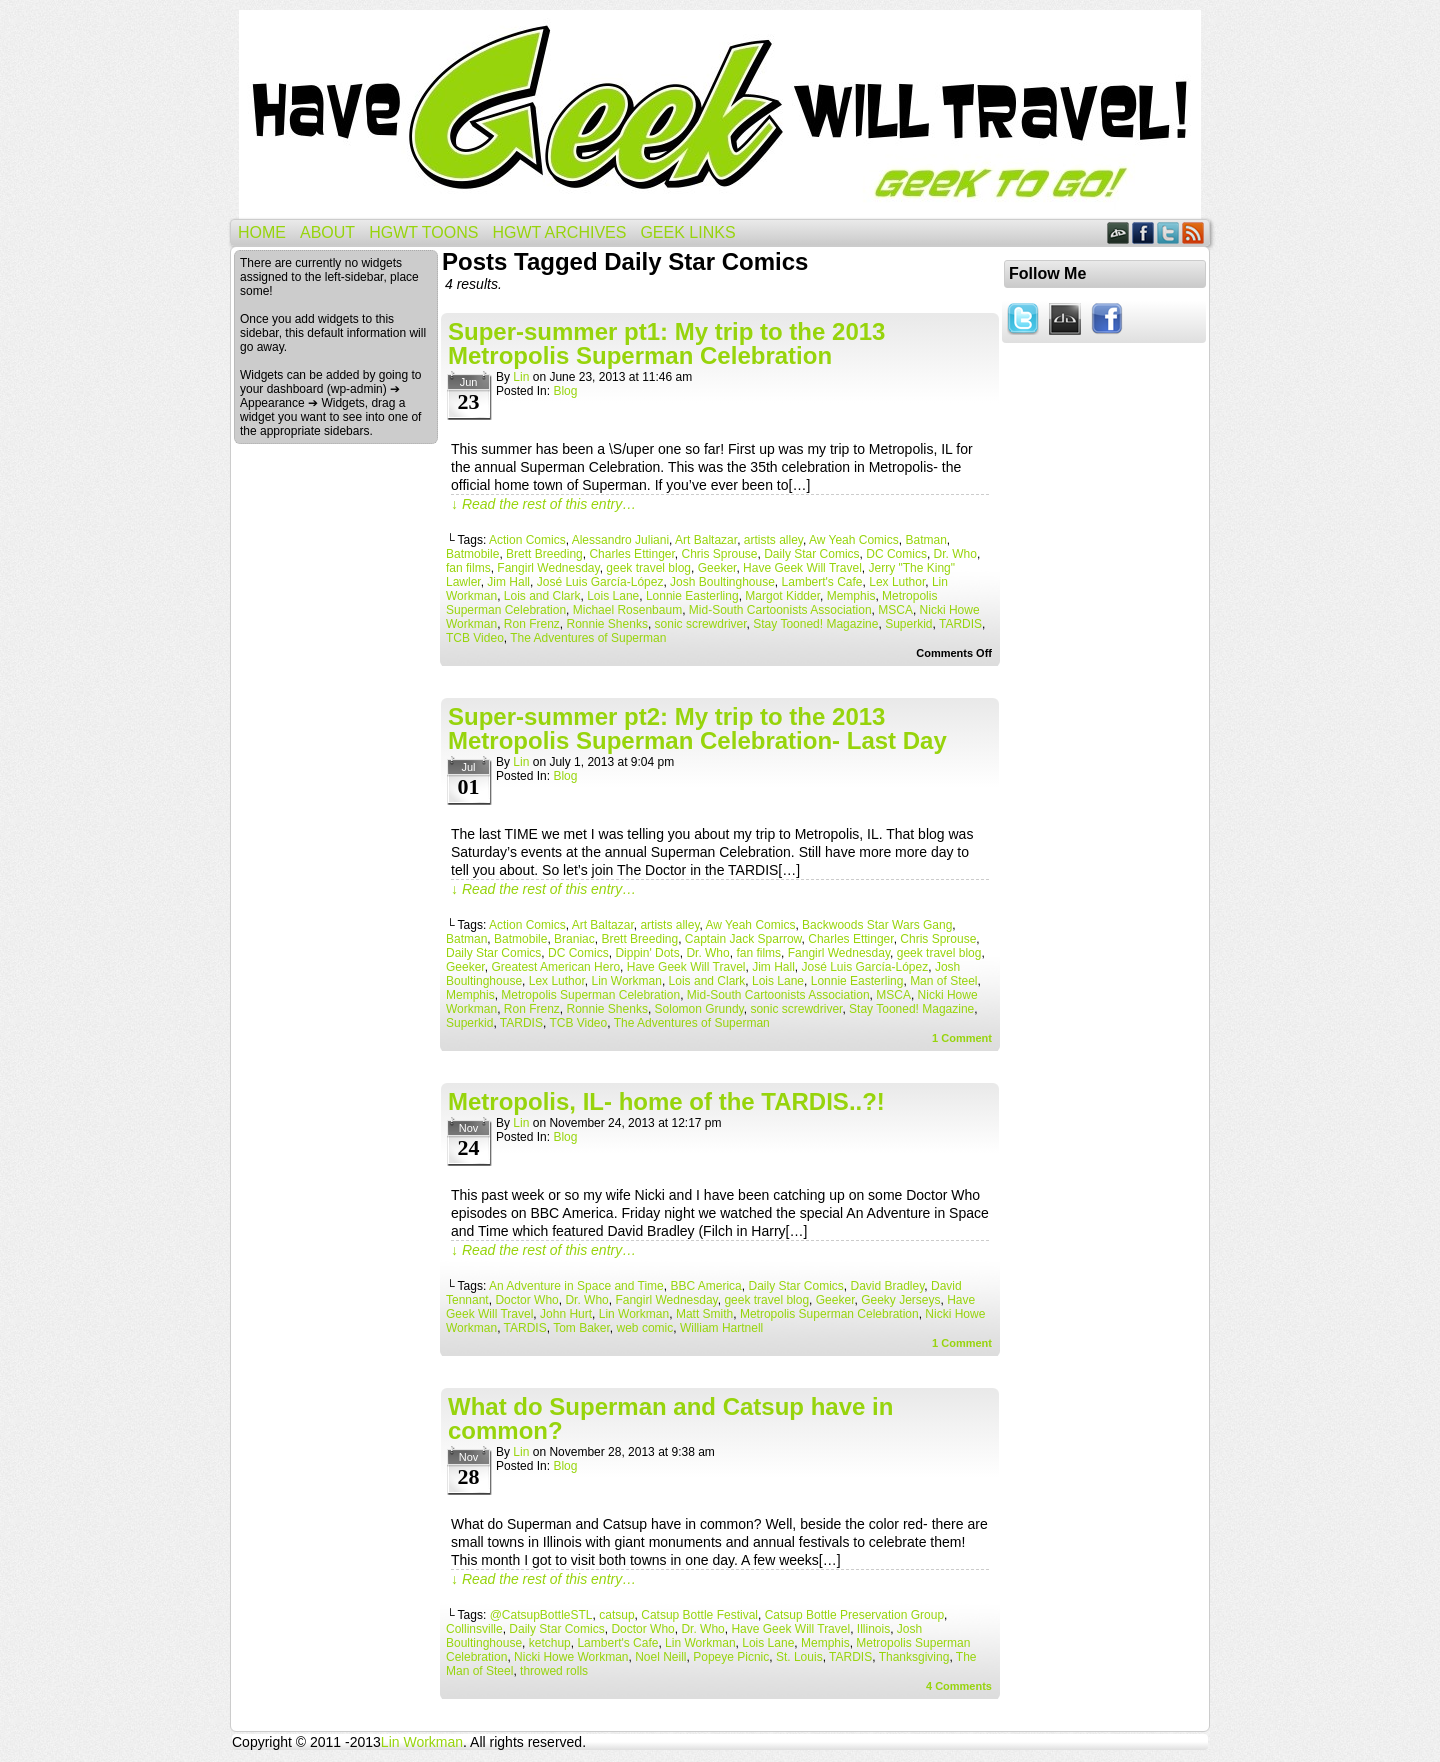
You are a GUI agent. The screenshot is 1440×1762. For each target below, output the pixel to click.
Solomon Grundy (699, 1009)
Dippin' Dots (647, 953)
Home (262, 232)
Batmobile (472, 554)
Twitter (1168, 232)
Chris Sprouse (720, 554)
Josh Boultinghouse (722, 582)
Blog (565, 391)
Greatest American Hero (555, 967)
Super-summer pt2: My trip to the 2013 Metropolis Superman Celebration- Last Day (697, 728)
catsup (616, 1615)
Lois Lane (613, 596)
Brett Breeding (544, 554)
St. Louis (799, 1657)
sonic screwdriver (701, 624)
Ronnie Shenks (607, 624)
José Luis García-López (600, 582)
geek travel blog (648, 568)
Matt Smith (704, 1314)
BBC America (705, 1286)
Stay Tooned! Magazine (815, 624)
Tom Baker (581, 1328)
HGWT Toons (423, 232)
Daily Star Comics (811, 554)
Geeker (717, 568)
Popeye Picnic (731, 1657)
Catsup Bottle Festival (699, 1615)
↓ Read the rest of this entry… (543, 504)
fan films (468, 568)
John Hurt (566, 1314)
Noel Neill (660, 1657)
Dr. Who (955, 554)
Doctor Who (526, 1300)
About (327, 232)
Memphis (851, 596)
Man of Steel (943, 981)
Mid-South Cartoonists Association (780, 610)
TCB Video (475, 638)
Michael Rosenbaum (627, 610)
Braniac (574, 939)
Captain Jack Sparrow (743, 939)
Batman (925, 540)
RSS (1193, 232)
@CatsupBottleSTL (541, 1615)
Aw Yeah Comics (854, 540)
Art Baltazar (706, 540)
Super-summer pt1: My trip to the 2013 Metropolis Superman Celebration (666, 343)
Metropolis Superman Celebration (590, 995)
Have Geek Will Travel (720, 114)
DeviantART (1118, 232)
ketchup (550, 1643)
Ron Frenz (532, 624)
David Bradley (888, 1286)
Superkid (908, 624)
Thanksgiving (914, 1657)
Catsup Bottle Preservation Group (854, 1615)
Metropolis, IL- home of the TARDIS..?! (666, 1101)
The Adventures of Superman (588, 638)
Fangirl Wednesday (548, 568)
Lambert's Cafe (822, 582)
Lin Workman (626, 981)
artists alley (773, 540)
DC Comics (896, 554)
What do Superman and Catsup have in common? (670, 1418)
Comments (959, 1686)
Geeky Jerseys (900, 1300)
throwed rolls (554, 1671)
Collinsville (474, 1629)
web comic (645, 1328)
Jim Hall (508, 582)
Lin (521, 377)
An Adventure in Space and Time (576, 1286)
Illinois (873, 1629)
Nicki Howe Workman (571, 1657)
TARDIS (960, 624)
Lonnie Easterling (692, 596)
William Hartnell (721, 1328)
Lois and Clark (542, 596)
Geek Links (687, 232)
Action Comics (527, 540)
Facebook (1143, 232)
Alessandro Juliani (620, 540)
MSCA (895, 610)
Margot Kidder (782, 596)
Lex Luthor (897, 582)
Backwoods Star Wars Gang (877, 925)
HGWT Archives (559, 232)
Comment (962, 1038)
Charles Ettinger (631, 554)
